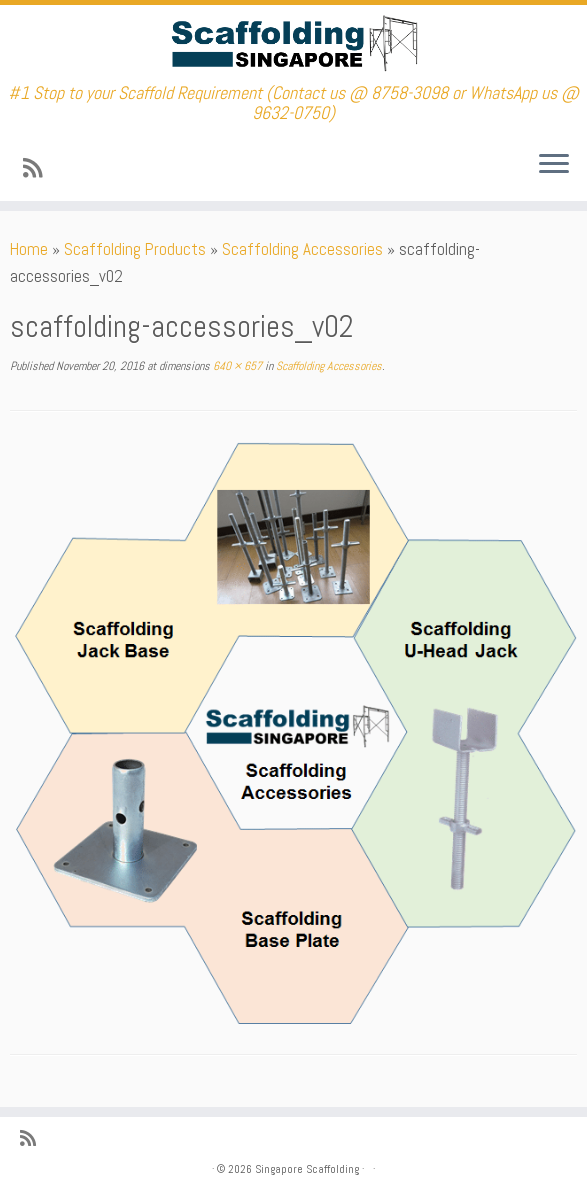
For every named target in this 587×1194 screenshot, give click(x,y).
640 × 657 (236, 366)
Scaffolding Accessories (302, 249)
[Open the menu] (554, 165)
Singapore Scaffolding (307, 1169)
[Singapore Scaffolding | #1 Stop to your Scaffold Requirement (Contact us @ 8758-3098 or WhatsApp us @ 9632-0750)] (293, 44)
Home (29, 249)
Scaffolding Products (135, 249)
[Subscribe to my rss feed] (39, 168)
